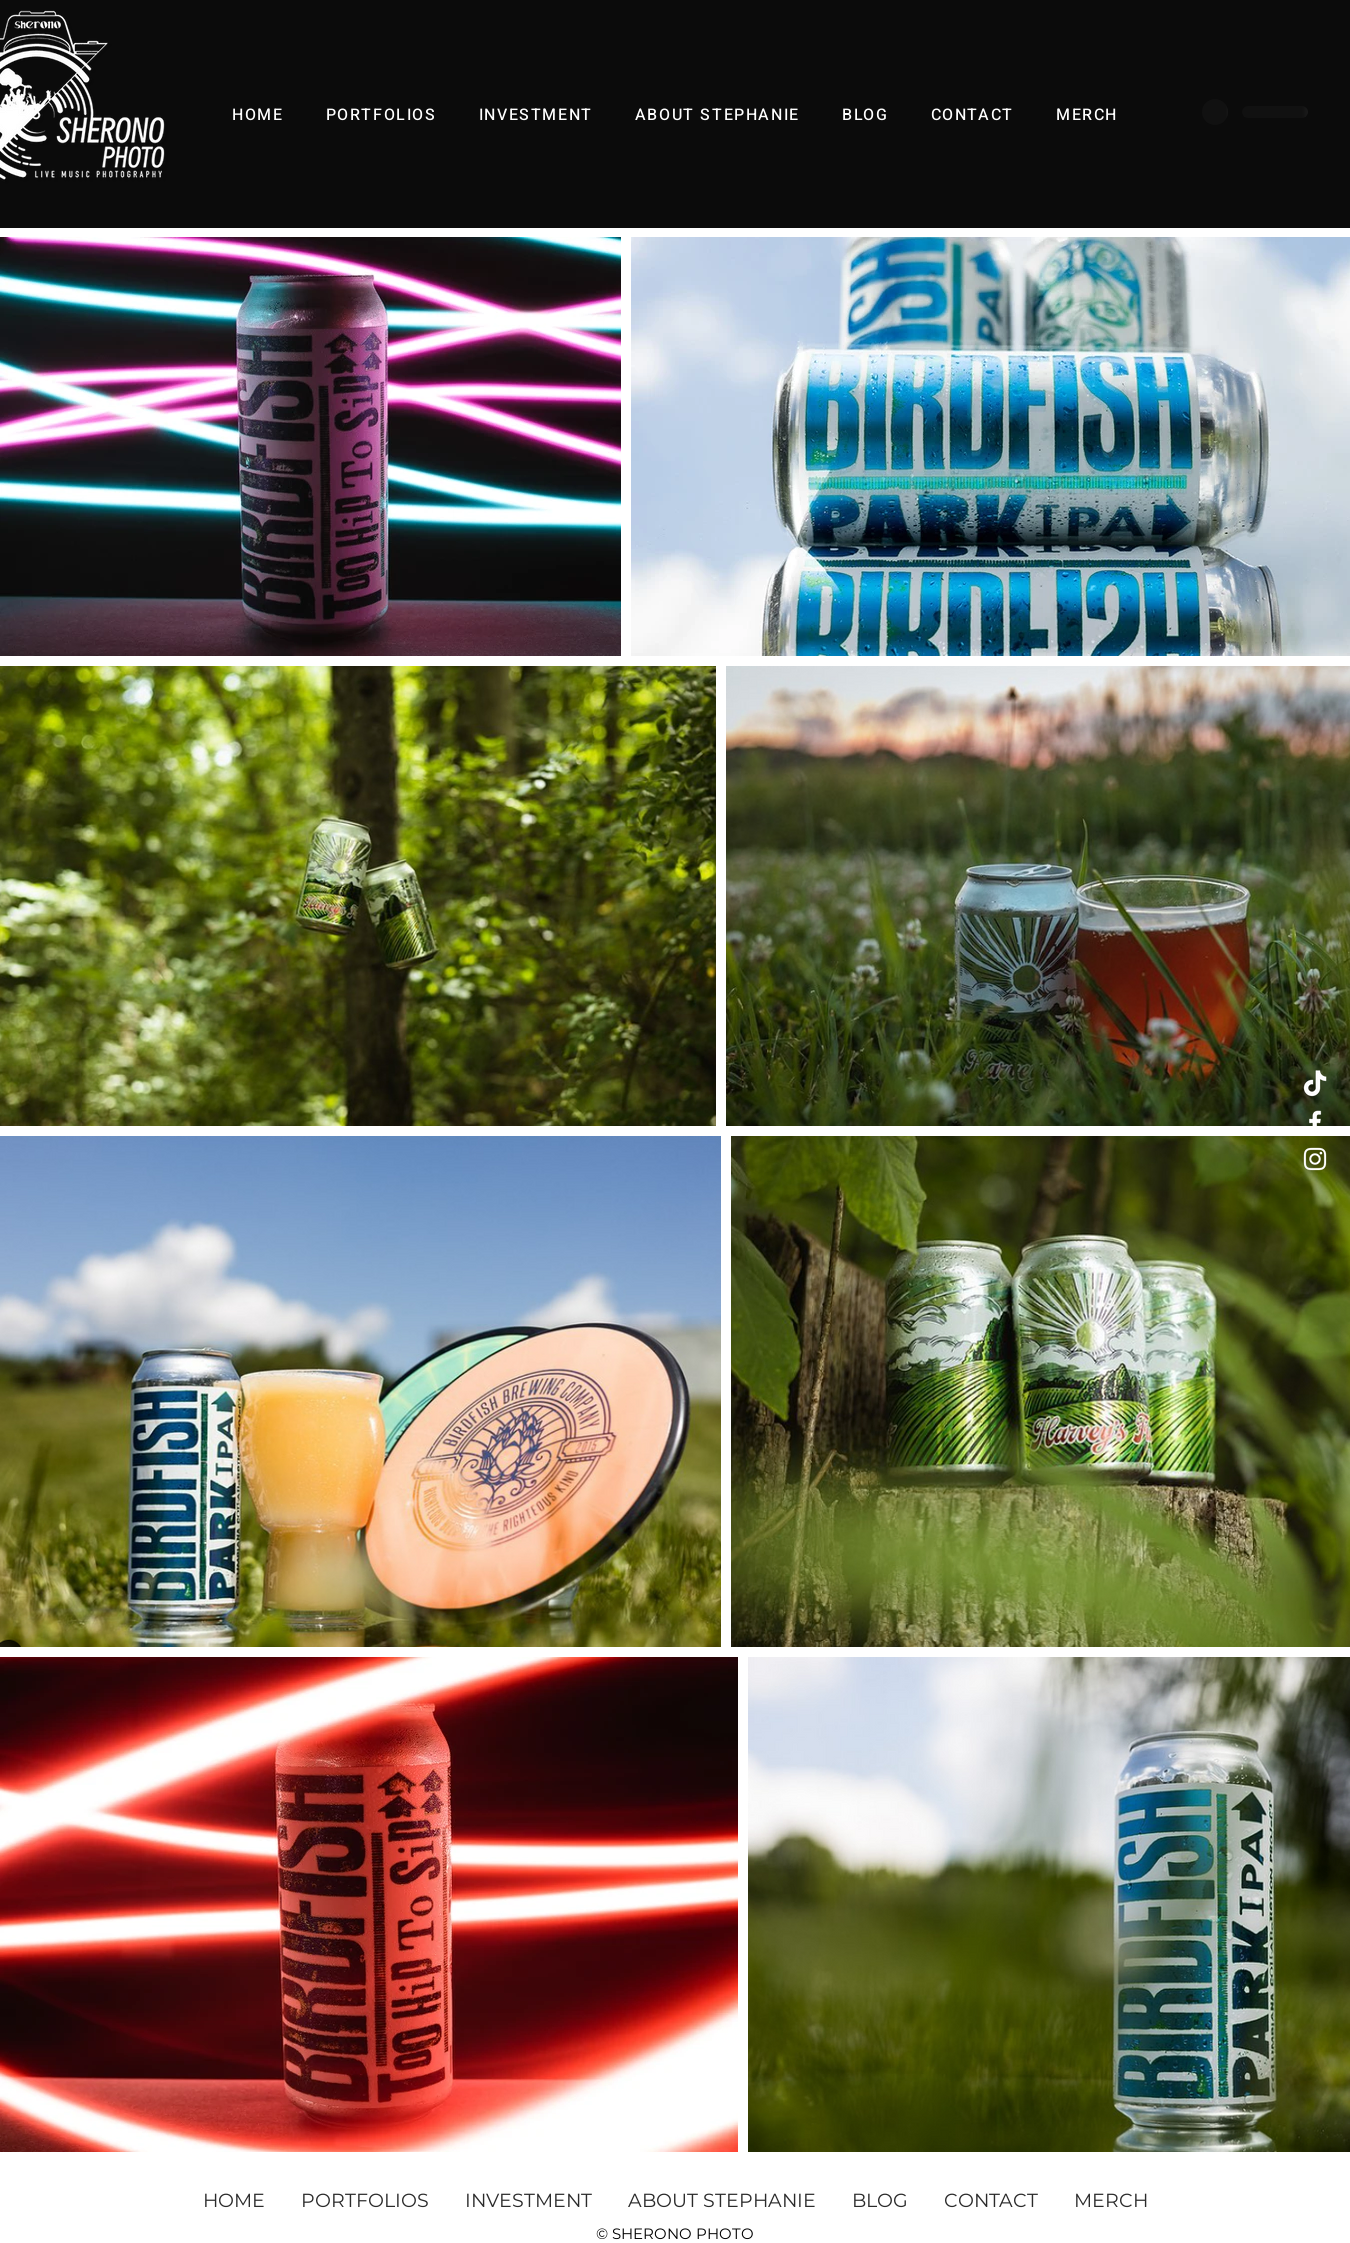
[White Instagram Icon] (1315, 1159)
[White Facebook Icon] (1315, 1122)
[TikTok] (1315, 1085)
